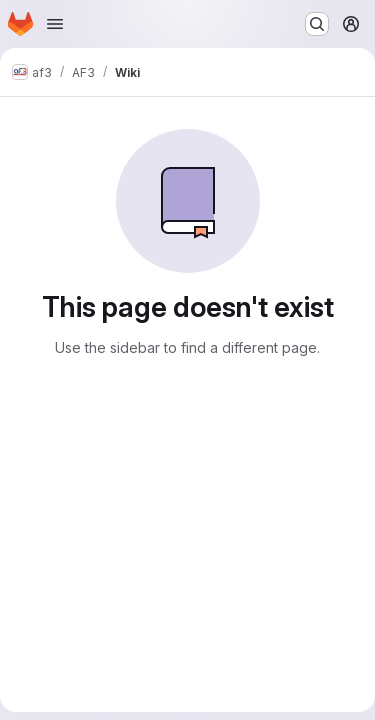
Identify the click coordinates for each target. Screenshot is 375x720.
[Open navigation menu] (55, 24)
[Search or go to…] (317, 24)
